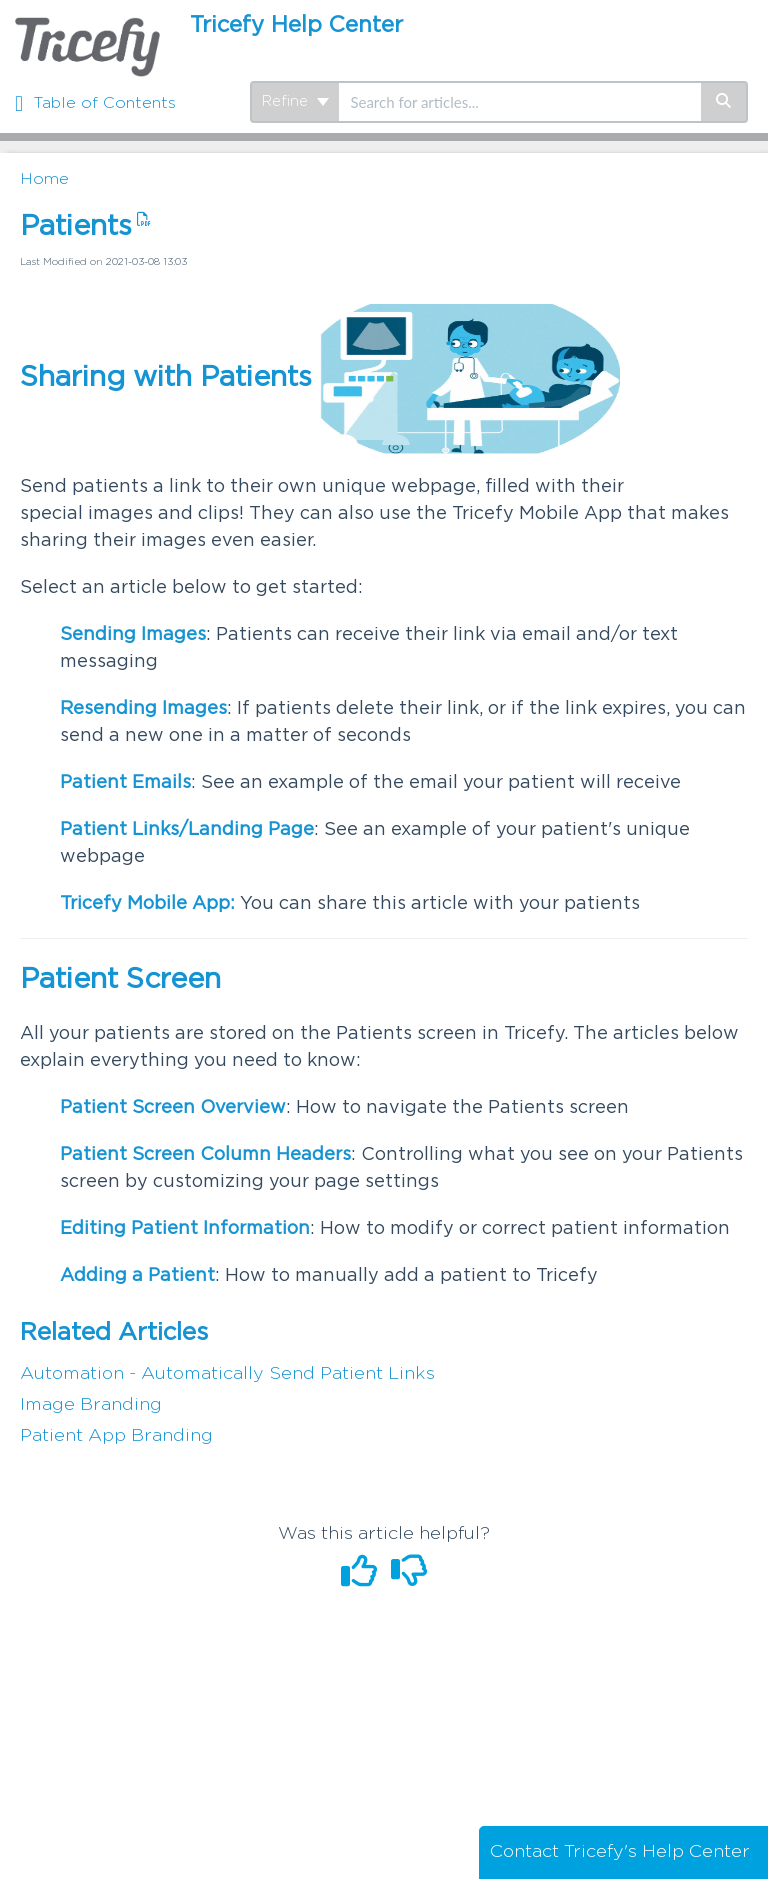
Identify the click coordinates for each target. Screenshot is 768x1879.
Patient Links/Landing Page (187, 830)
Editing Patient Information (185, 1229)
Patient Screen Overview (173, 1108)
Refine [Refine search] (295, 101)
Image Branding (91, 1405)
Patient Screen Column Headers (205, 1155)
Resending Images (143, 709)
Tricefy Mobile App (145, 904)
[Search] (724, 102)
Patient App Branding (116, 1436)
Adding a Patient (137, 1276)
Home (44, 179)
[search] (520, 102)
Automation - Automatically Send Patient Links (227, 1374)
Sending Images (133, 635)
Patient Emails (125, 783)
